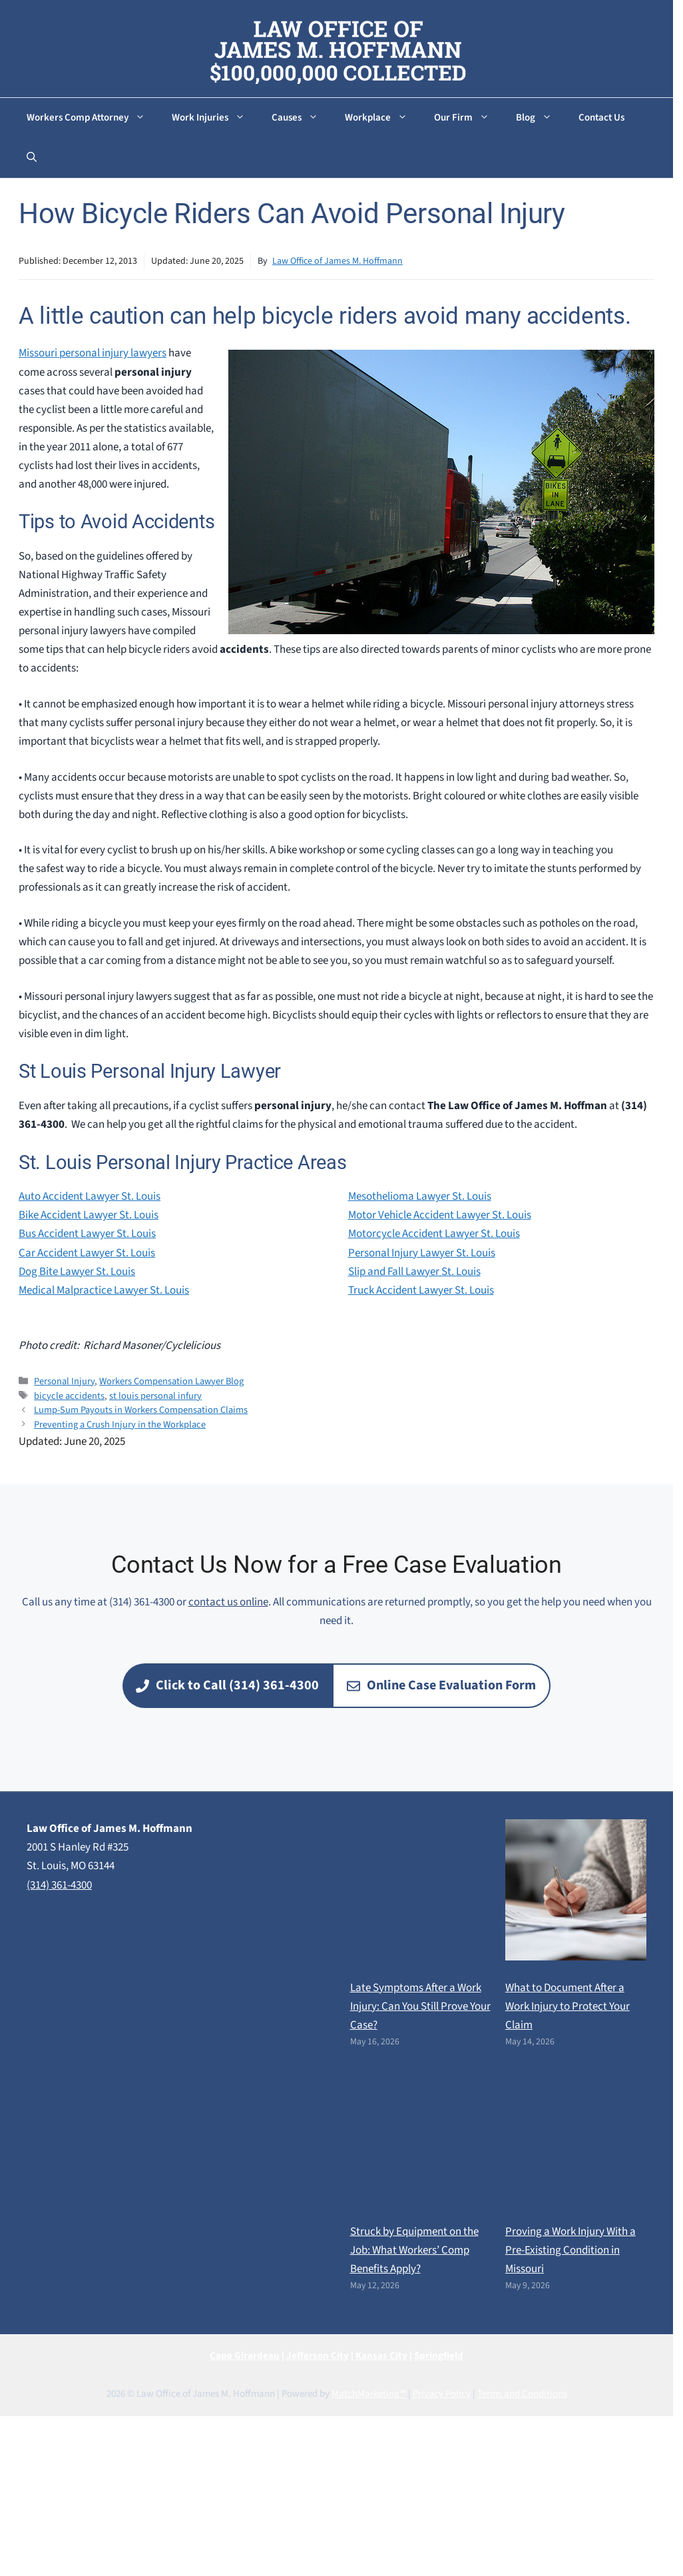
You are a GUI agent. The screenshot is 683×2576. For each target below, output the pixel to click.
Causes (302, 118)
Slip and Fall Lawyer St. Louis (414, 1272)
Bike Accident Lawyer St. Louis (88, 1215)
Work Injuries (215, 118)
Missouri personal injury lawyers (92, 353)
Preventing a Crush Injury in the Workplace (120, 1425)
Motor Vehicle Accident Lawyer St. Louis (439, 1215)
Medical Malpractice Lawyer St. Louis (104, 1290)
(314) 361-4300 (59, 1885)
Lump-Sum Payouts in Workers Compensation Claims (141, 1410)
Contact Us (601, 118)
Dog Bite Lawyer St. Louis (77, 1272)
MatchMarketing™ (369, 2394)
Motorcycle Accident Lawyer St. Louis (434, 1234)
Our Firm (468, 118)
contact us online (228, 1602)
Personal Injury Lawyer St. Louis (421, 1253)
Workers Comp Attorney (92, 118)
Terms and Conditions (522, 2394)
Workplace (383, 118)
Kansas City (381, 2356)
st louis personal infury (155, 1396)
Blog (540, 118)
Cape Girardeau (245, 2356)
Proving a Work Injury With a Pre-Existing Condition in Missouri (570, 2250)
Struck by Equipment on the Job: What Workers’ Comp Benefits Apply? (414, 2250)
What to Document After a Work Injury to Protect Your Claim (567, 2006)
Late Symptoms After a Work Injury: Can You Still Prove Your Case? (420, 2006)
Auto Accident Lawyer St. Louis (89, 1196)
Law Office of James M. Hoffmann (337, 261)
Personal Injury (64, 1381)
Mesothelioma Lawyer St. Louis (419, 1196)
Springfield (438, 2356)
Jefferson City (317, 2356)
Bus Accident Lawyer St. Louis (87, 1234)
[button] (31, 158)
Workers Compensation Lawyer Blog (171, 1381)
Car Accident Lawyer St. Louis (87, 1253)
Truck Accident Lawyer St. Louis (421, 1290)
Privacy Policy (442, 2394)
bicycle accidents (69, 1396)
